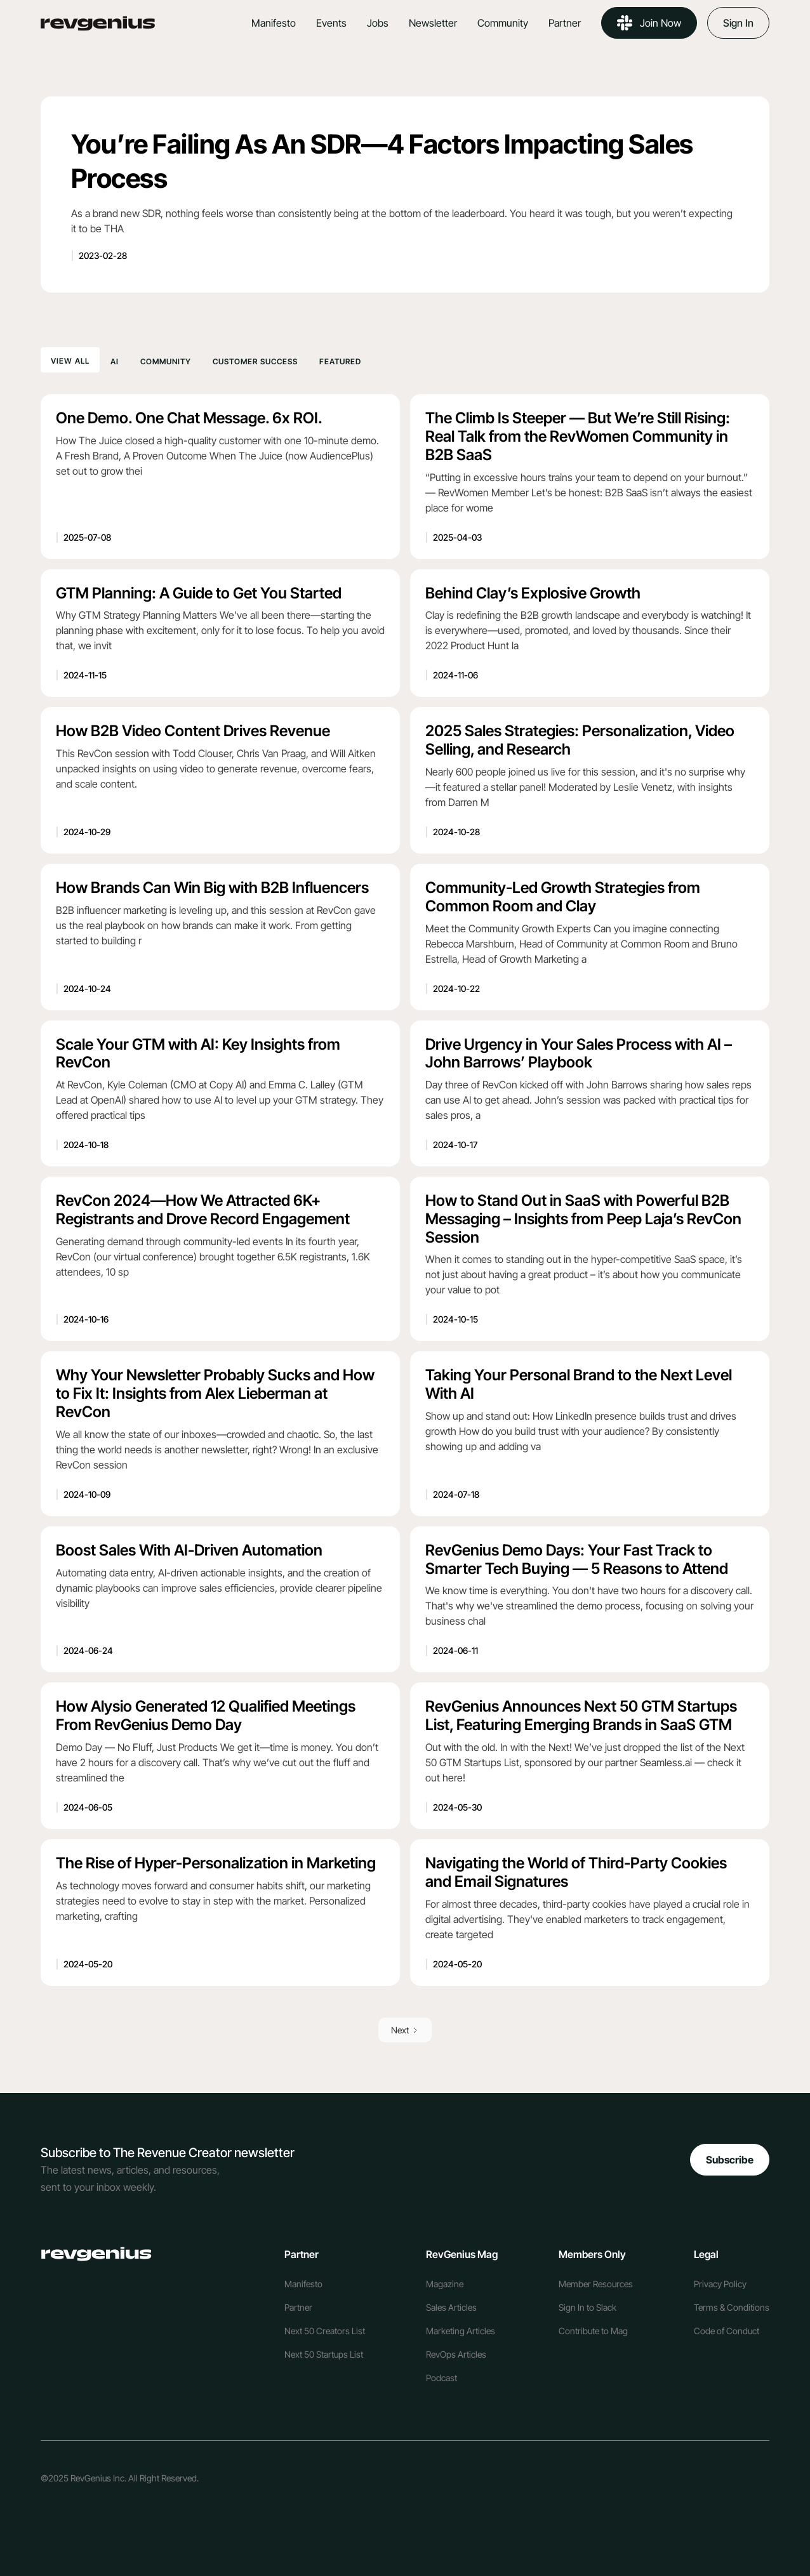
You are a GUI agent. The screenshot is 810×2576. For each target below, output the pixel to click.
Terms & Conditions (731, 2307)
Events (331, 23)
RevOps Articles (456, 2354)
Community (502, 23)
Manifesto (273, 23)
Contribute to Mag (593, 2330)
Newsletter (433, 23)
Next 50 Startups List (323, 2354)
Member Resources (596, 2283)
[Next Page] (405, 2030)
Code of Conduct (726, 2330)
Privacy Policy (720, 2283)
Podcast (441, 2377)
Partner (564, 23)
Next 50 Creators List (324, 2330)
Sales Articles (451, 2307)
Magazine (444, 2283)
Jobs (377, 23)
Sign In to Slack (587, 2307)
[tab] (70, 360)
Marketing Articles (460, 2330)
